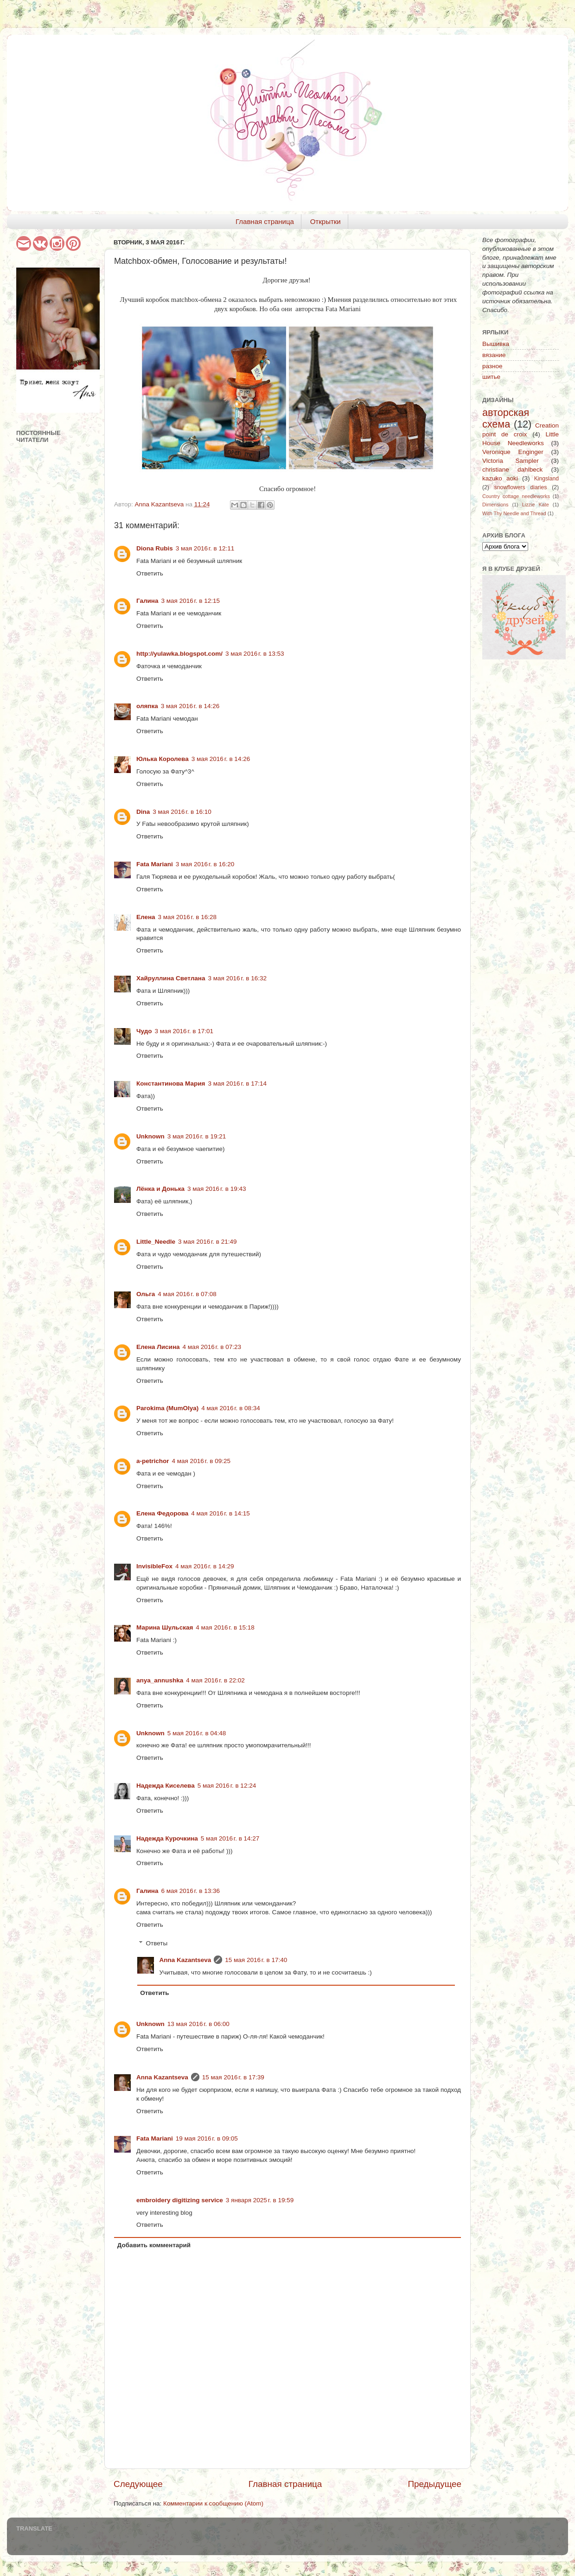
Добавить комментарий (154, 2245)
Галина (147, 600)
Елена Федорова (162, 1513)
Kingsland (546, 478)
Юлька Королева (162, 758)
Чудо (144, 1031)
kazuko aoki (500, 478)
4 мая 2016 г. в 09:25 (201, 1460)
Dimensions (495, 504)
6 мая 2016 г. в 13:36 (190, 1890)
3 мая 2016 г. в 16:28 (187, 917)
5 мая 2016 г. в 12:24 (227, 1785)
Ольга (145, 1294)
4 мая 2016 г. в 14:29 (204, 1566)
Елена (145, 917)
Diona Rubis (154, 548)
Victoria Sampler (510, 460)
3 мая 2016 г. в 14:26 (190, 706)
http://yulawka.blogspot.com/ (179, 653)
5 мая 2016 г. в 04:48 (196, 1733)
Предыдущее (434, 2484)
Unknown (150, 1136)
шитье (491, 376)
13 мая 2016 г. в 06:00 (198, 2023)
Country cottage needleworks (516, 496)
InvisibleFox (154, 1566)
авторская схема (505, 418)
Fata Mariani (154, 864)
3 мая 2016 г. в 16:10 (182, 811)
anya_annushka (159, 1680)
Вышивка (495, 343)
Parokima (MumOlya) (167, 1408)
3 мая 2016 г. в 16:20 (205, 864)
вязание (494, 355)
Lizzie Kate (535, 504)
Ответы (157, 1943)
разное (492, 366)
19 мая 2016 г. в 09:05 (207, 2138)
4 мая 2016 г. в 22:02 (215, 1680)
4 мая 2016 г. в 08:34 (230, 1408)
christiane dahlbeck (512, 469)
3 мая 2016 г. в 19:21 (196, 1136)
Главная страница (265, 221)
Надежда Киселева (165, 1785)
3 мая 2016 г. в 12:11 (205, 548)
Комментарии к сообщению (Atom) (213, 2503)
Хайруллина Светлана (170, 978)
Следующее (138, 2484)
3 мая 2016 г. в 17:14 (237, 1083)
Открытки (325, 221)
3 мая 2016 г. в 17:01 (183, 1031)
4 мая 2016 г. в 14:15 (220, 1513)
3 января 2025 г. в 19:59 (260, 2200)
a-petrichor (152, 1460)
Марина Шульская (164, 1627)
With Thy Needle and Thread (514, 513)
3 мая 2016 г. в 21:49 (207, 1241)
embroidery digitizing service (179, 2200)
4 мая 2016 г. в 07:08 (187, 1294)
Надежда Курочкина (167, 1838)
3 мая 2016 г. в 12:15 (190, 600)
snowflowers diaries (520, 487)
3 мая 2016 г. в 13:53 (254, 653)
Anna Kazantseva (185, 1959)
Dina (143, 811)
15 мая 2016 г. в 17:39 (233, 2077)
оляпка (147, 706)
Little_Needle (155, 1241)
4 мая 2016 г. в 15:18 (225, 1627)
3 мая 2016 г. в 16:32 (237, 978)
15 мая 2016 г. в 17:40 (256, 1959)
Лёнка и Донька (160, 1188)
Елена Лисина (158, 1346)
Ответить (149, 573)
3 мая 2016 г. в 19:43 (216, 1188)
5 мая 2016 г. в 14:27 (230, 1838)
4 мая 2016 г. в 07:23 (212, 1346)
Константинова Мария (170, 1083)
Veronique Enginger (512, 451)
